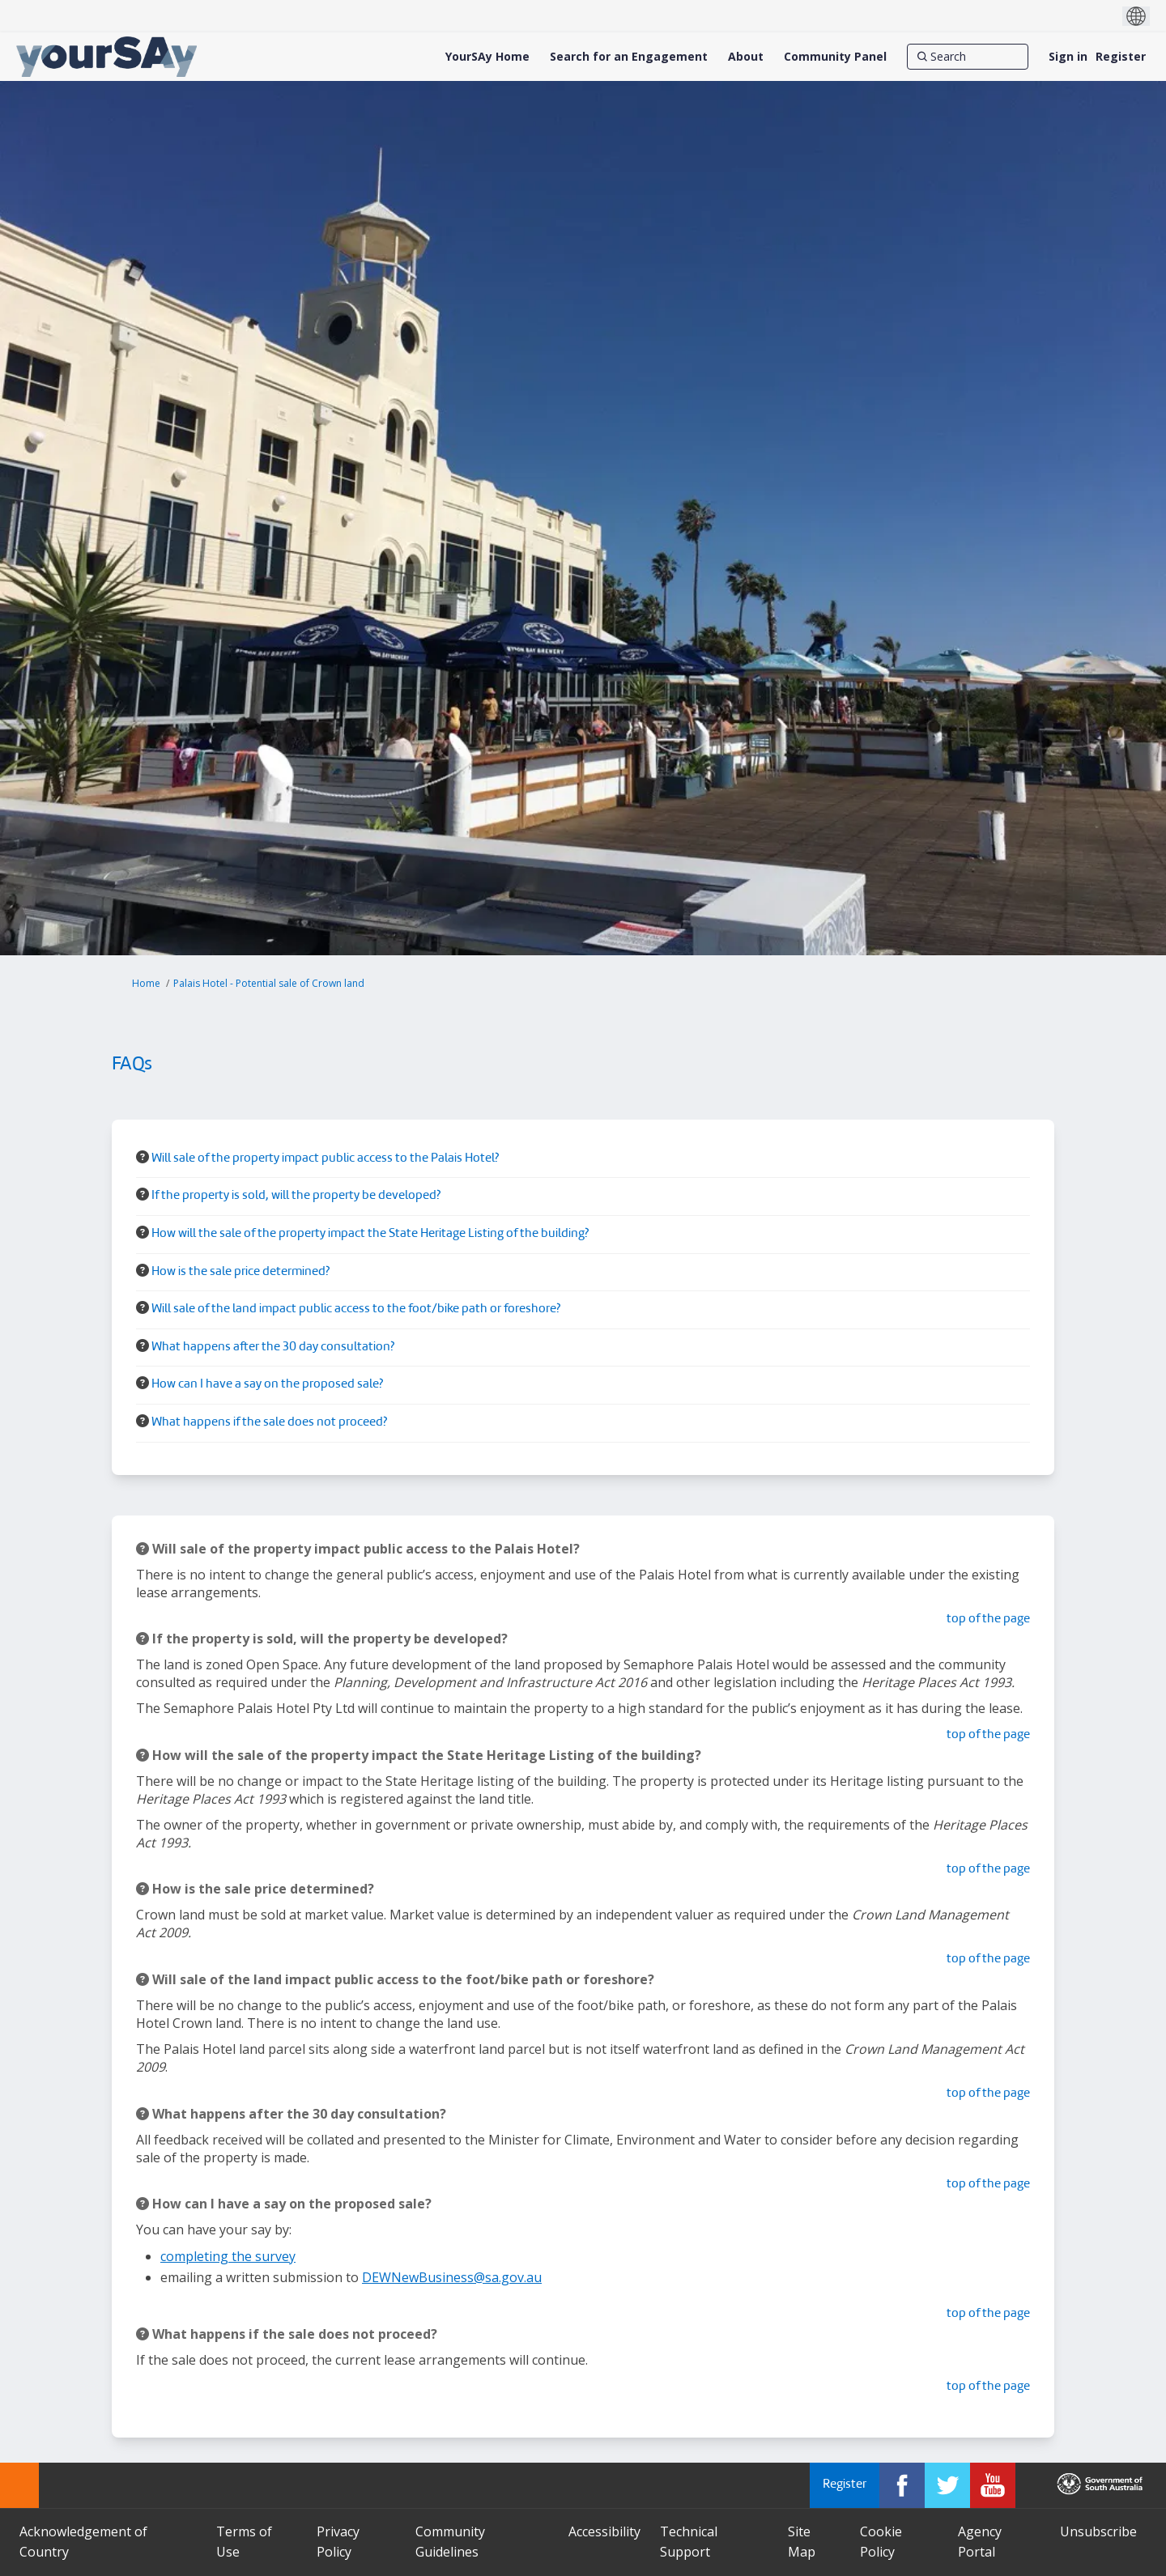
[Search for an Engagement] (629, 57)
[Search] (967, 57)
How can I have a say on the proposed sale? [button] (267, 1385)
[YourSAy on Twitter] (947, 2485)
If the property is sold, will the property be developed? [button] (295, 1196)
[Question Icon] (142, 1156)
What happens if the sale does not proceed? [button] (269, 1423)
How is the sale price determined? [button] (240, 1272)
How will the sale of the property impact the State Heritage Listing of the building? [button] (370, 1234)
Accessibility (604, 2531)
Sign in (1068, 56)
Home (146, 983)
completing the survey (228, 2256)
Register (1121, 56)
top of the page (988, 1619)
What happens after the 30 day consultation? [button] (272, 1347)
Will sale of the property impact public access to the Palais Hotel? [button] (325, 1159)
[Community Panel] (835, 57)
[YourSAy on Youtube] (992, 2485)
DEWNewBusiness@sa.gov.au (452, 2277)
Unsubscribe (1098, 2531)
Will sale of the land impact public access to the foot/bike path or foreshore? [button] (355, 1309)
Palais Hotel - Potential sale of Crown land (268, 983)
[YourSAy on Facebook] (902, 2485)
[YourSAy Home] (487, 57)
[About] (746, 57)
